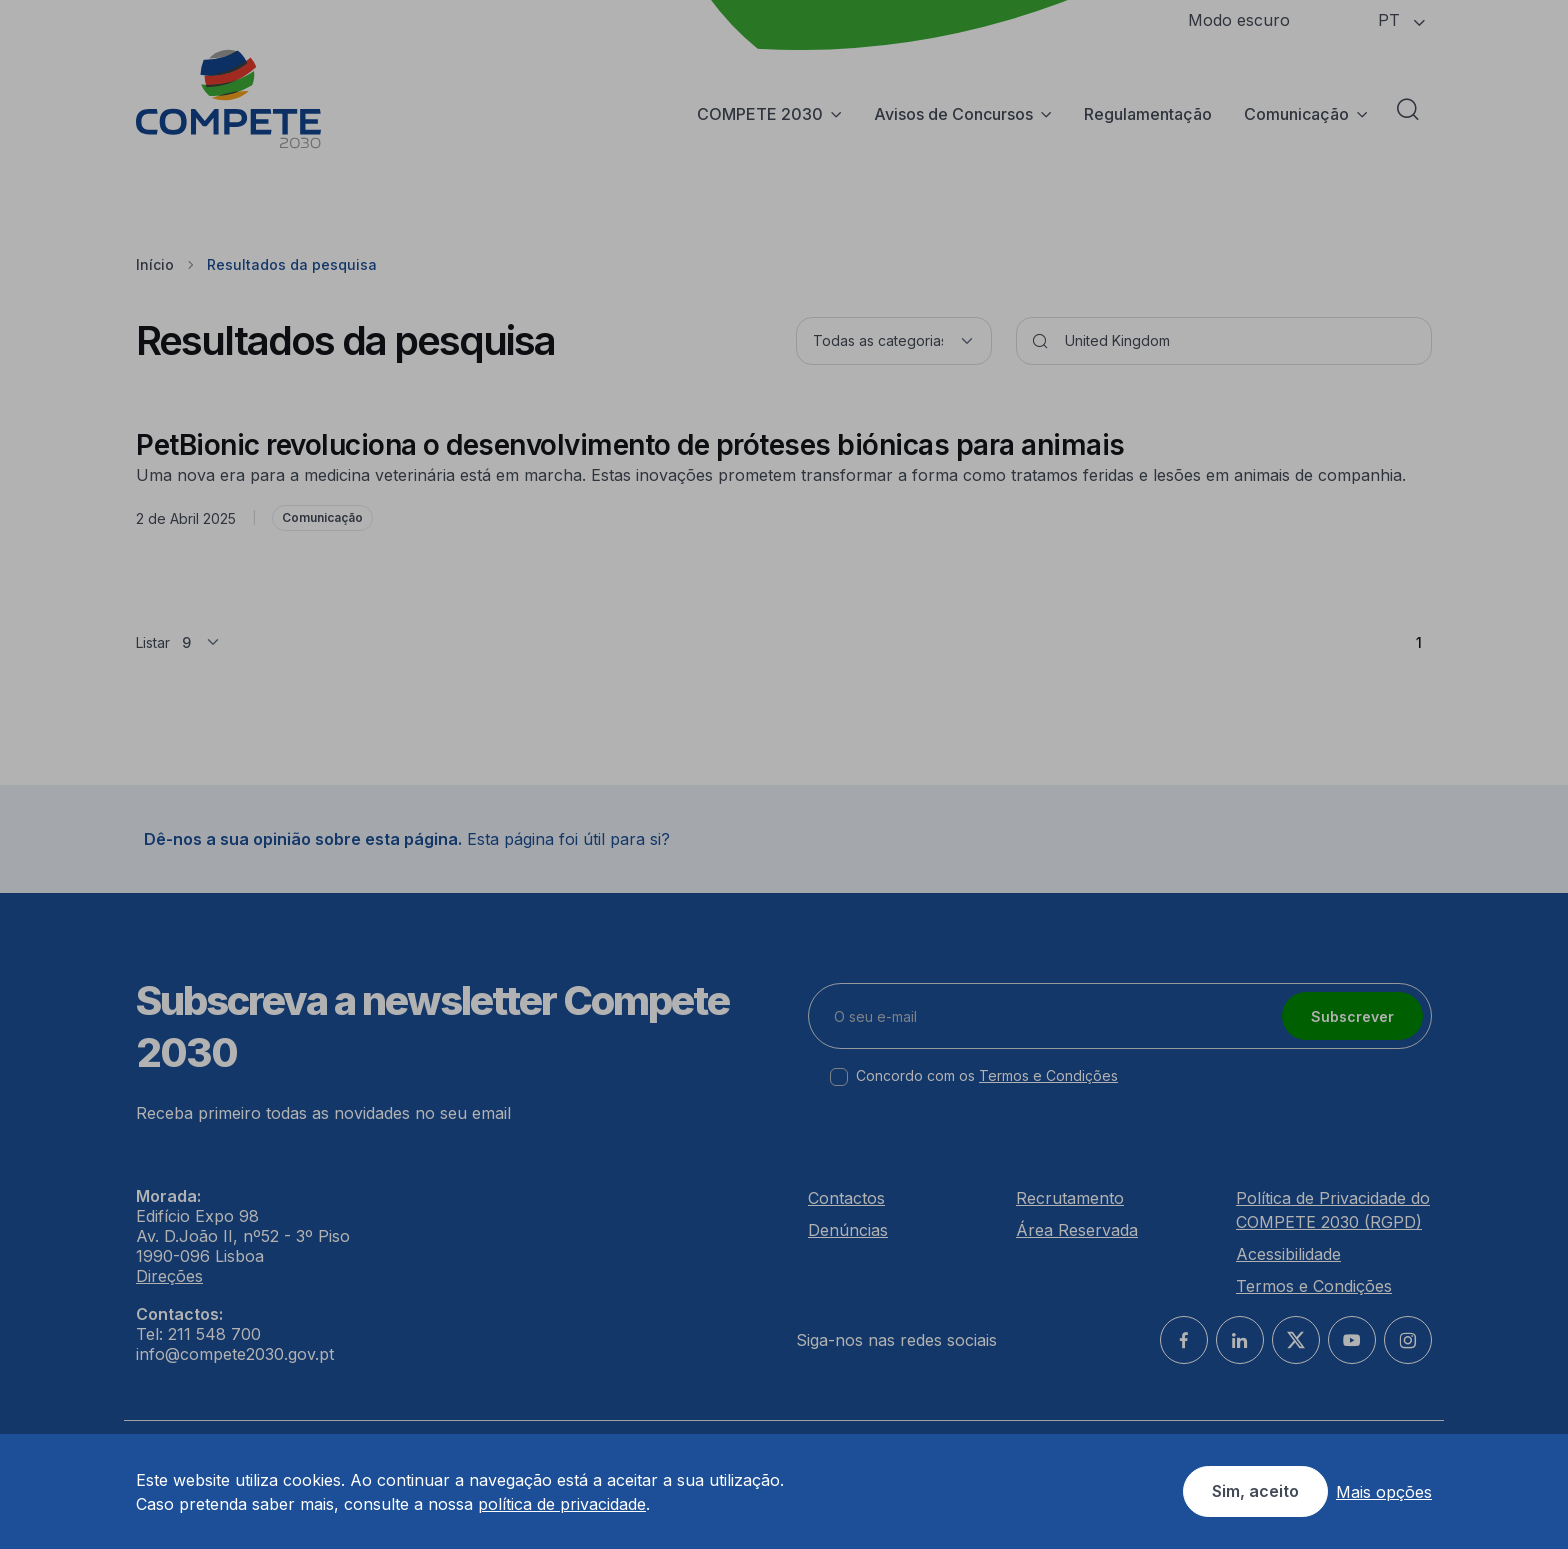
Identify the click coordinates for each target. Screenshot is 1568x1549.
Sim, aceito (1255, 1491)
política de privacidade (562, 1504)
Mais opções (1384, 1492)
